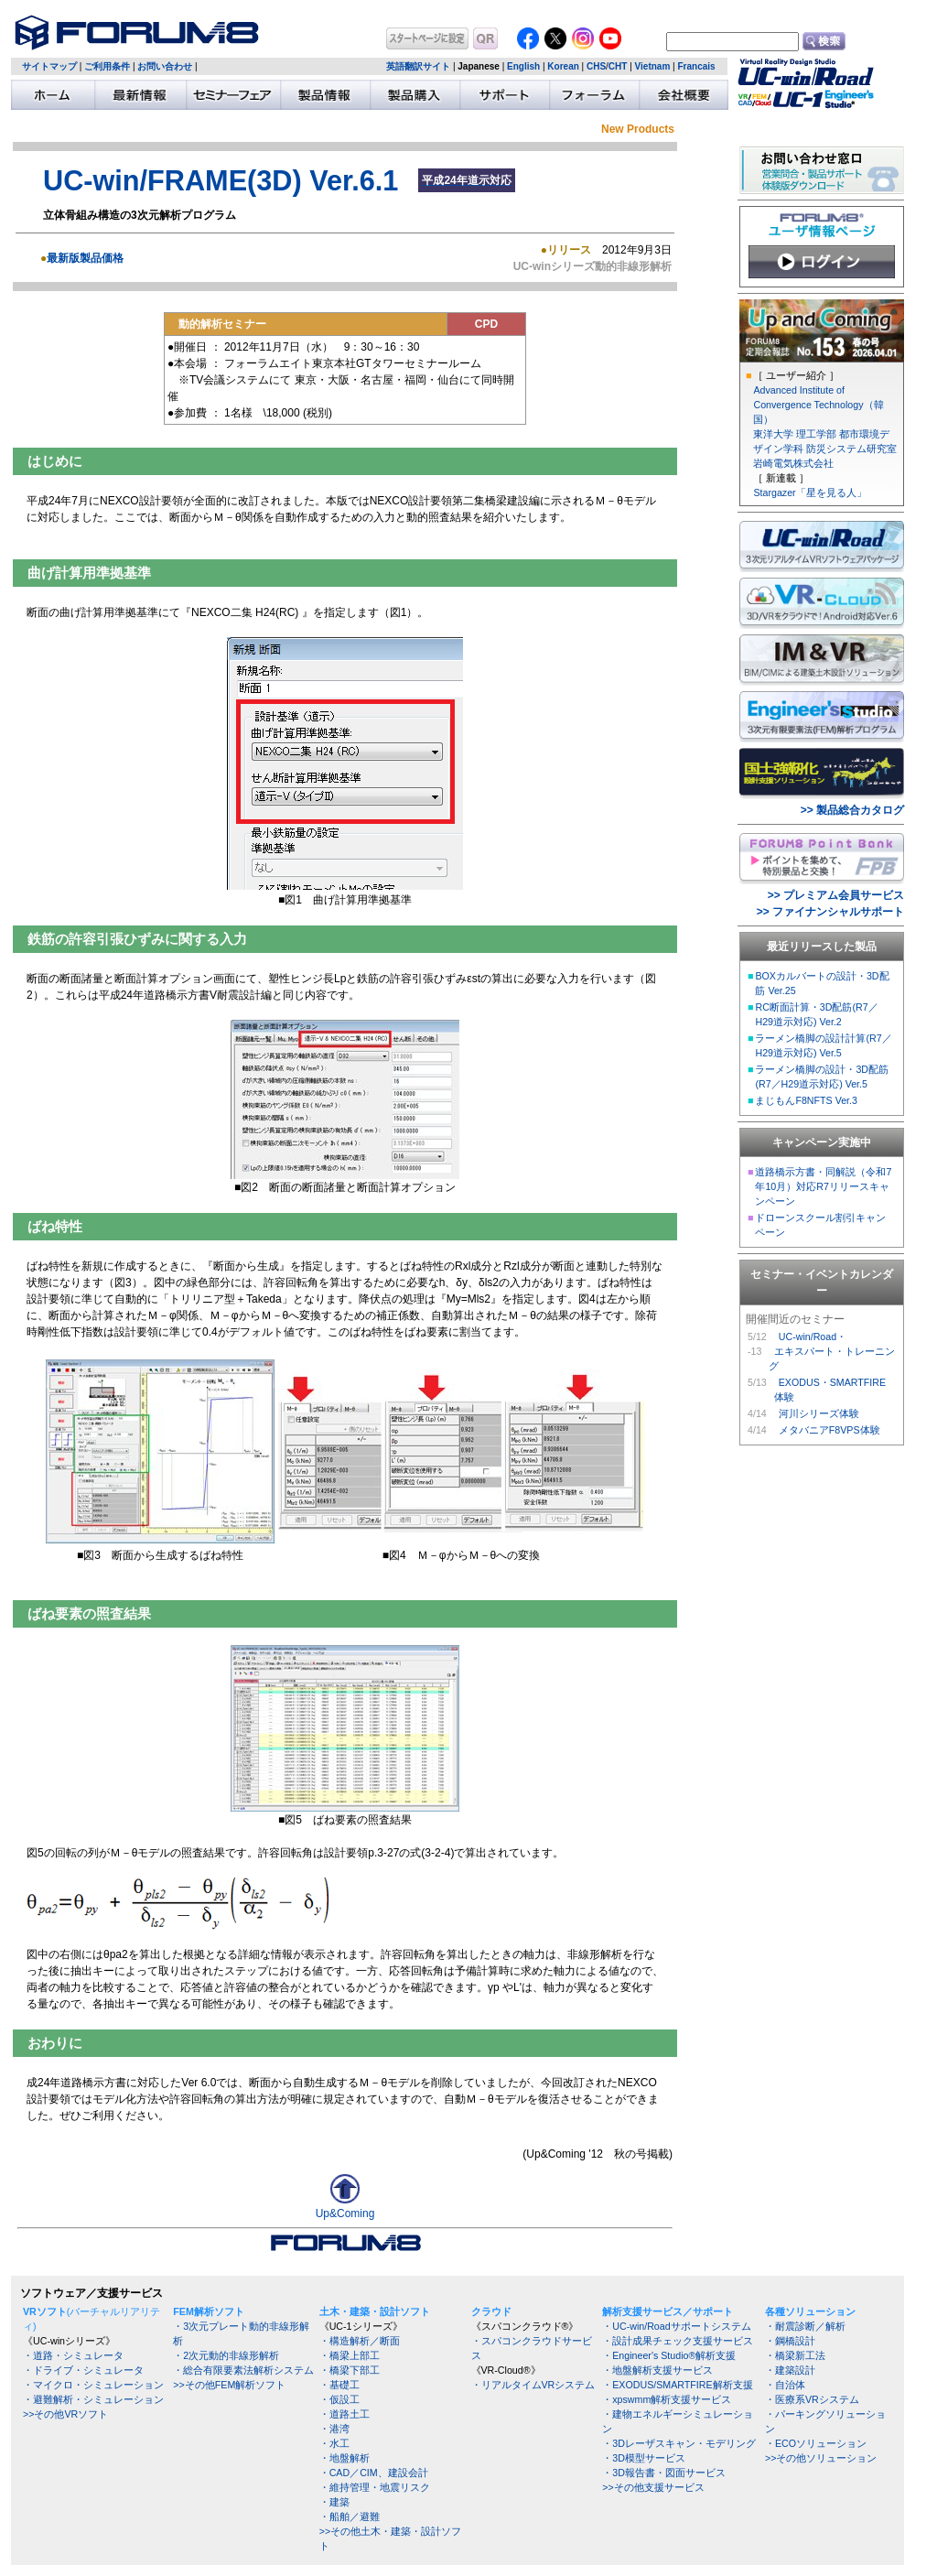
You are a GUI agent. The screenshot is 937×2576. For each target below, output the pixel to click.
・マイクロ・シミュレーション (93, 2384)
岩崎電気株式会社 (793, 463)
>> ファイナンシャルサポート (830, 911)
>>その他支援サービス (653, 2487)
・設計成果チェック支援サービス (677, 2340)
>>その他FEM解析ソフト (229, 2384)
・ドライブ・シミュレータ (83, 2370)
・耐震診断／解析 (805, 2326)
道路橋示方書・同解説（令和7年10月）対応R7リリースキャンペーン (823, 1186)
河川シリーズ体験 (819, 1413)
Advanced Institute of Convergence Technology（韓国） (818, 404)
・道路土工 (344, 2413)
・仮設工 (339, 2399)
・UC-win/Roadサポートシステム (676, 2326)
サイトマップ (49, 66)
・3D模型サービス (643, 2457)
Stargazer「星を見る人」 (809, 492)
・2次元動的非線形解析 (226, 2355)
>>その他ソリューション (821, 2457)
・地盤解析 (344, 2457)
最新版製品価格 (85, 258)
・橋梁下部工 (349, 2370)
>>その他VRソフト (65, 2413)
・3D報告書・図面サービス (664, 2472)
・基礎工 (339, 2384)
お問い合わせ (164, 66)
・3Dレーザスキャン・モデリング (679, 2443)
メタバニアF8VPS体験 (829, 1429)
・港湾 (334, 2428)
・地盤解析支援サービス (657, 2370)
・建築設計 (790, 2370)
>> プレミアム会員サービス (836, 895)
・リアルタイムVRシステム (533, 2384)
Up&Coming (345, 2207)
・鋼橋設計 (790, 2340)
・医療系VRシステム (812, 2399)
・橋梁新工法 (795, 2355)
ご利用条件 (107, 66)
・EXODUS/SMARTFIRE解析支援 (677, 2384)
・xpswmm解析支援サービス (666, 2399)
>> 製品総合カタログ (852, 810)
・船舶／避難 (349, 2516)
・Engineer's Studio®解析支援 (669, 2355)
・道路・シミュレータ (73, 2355)
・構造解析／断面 (359, 2340)
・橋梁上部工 (349, 2355)
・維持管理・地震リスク (374, 2487)
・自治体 (785, 2384)
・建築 (334, 2501)
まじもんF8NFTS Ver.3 (806, 1100)
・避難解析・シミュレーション (93, 2399)
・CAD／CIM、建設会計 (373, 2472)
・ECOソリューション (816, 2443)
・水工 (334, 2443)
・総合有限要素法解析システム (243, 2370)
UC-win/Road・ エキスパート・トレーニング (832, 1351)
